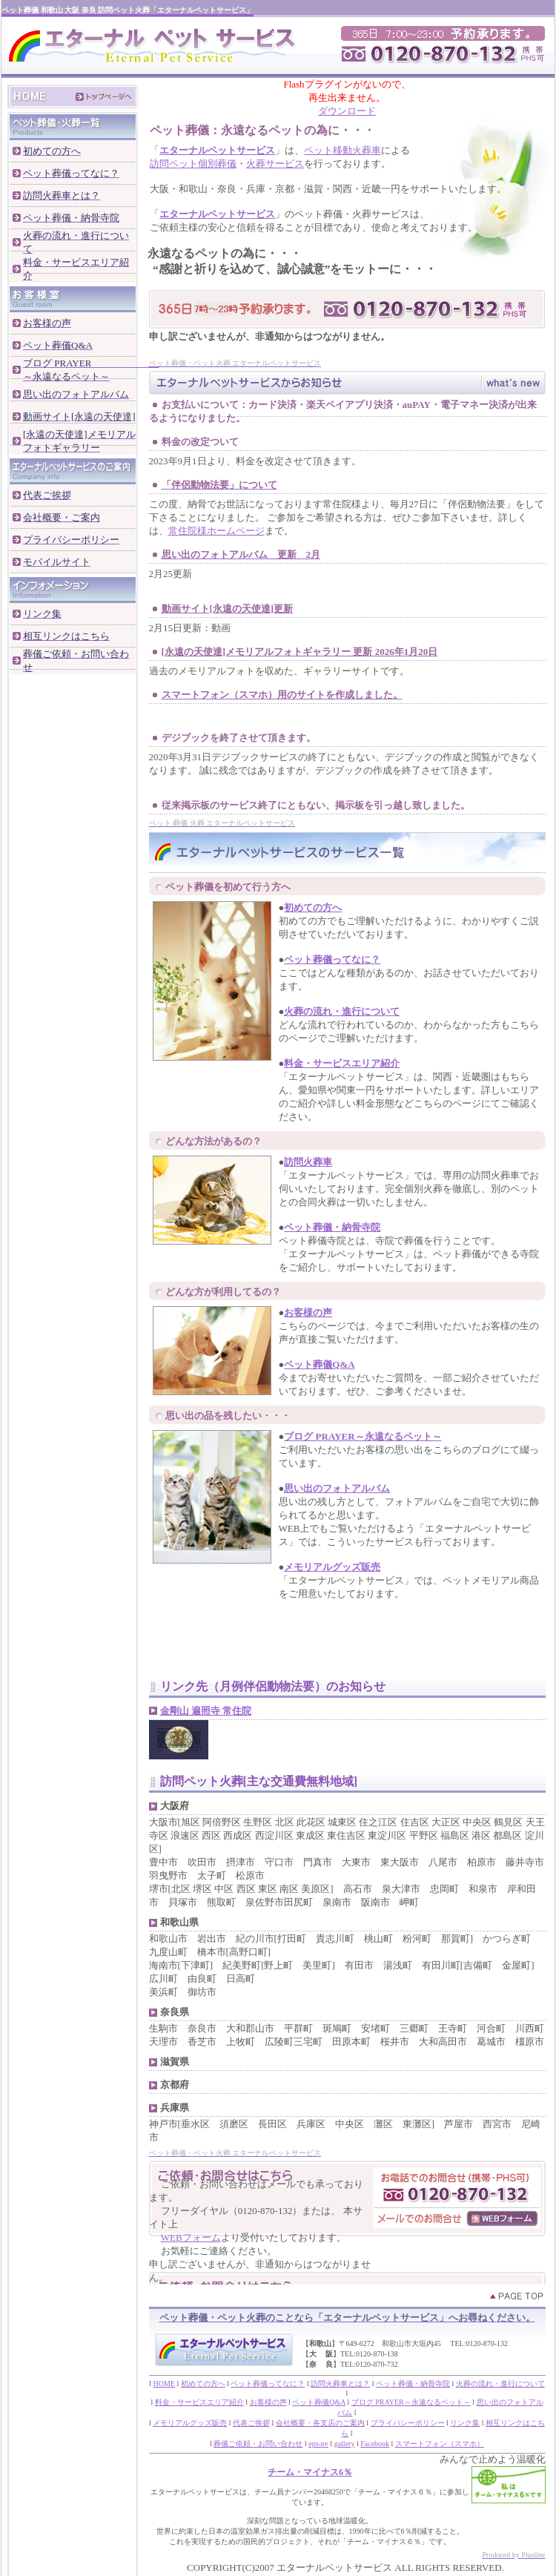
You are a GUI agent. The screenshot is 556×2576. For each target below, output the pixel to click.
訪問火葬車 (308, 1161)
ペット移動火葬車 (342, 150)
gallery (344, 2444)
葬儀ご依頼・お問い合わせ (258, 2444)
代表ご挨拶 (251, 2423)
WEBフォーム (191, 2237)
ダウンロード (347, 110)
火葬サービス (275, 163)
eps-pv (318, 2444)
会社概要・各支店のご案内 (320, 2423)
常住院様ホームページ (216, 530)
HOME (163, 2383)
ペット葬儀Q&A (319, 1364)
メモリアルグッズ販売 (332, 1566)
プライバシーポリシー (408, 2423)
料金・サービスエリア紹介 (342, 1063)
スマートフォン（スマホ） (439, 2444)
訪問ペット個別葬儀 (193, 163)
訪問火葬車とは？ (340, 2383)
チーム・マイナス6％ (310, 2472)
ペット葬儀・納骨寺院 (332, 1227)
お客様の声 (308, 1312)
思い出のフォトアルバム (337, 1488)
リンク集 (465, 2423)
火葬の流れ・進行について (342, 1011)
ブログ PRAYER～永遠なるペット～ (362, 1436)
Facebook (374, 2444)
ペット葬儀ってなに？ (332, 959)
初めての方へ (313, 907)
